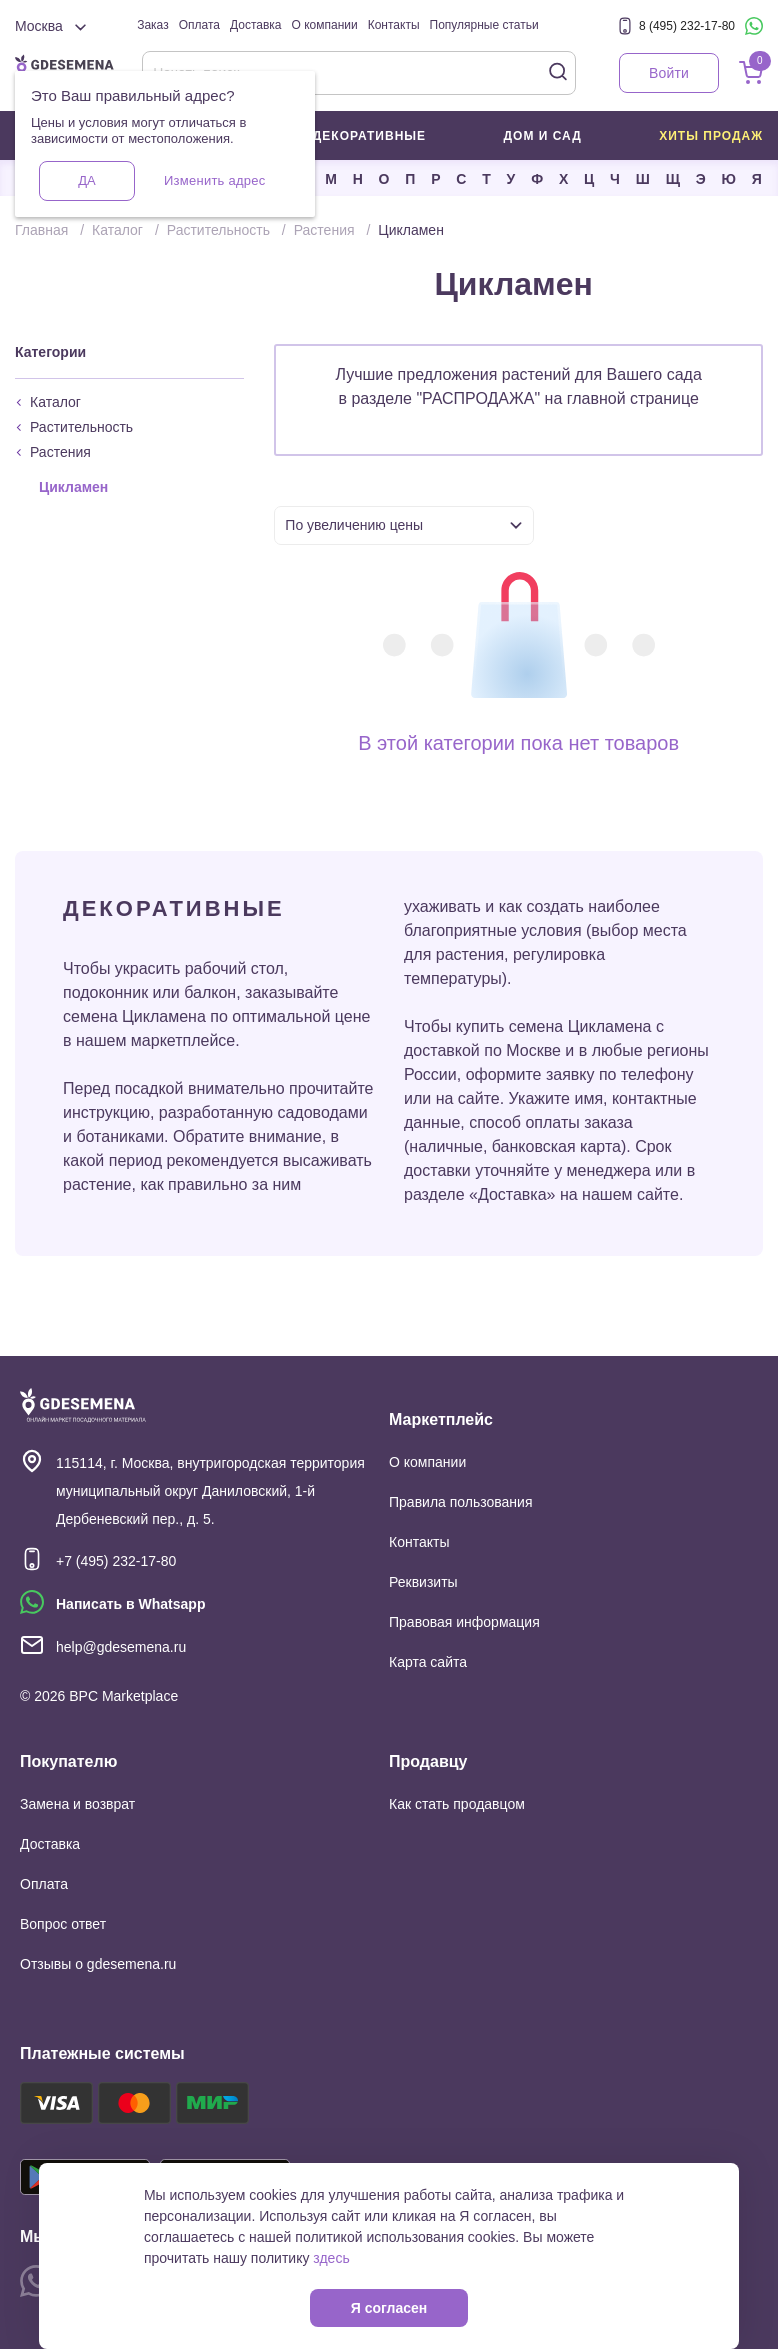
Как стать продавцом (457, 1804)
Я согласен (389, 2308)
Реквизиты (423, 1582)
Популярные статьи (484, 25)
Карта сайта (428, 1662)
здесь (331, 2258)
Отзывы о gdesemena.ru (98, 1964)
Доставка (256, 25)
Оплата (199, 25)
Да (86, 180)
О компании (325, 25)
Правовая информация (464, 1622)
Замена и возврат (77, 1804)
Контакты (394, 25)
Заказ (152, 25)
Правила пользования (461, 1502)
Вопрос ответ (63, 1924)
